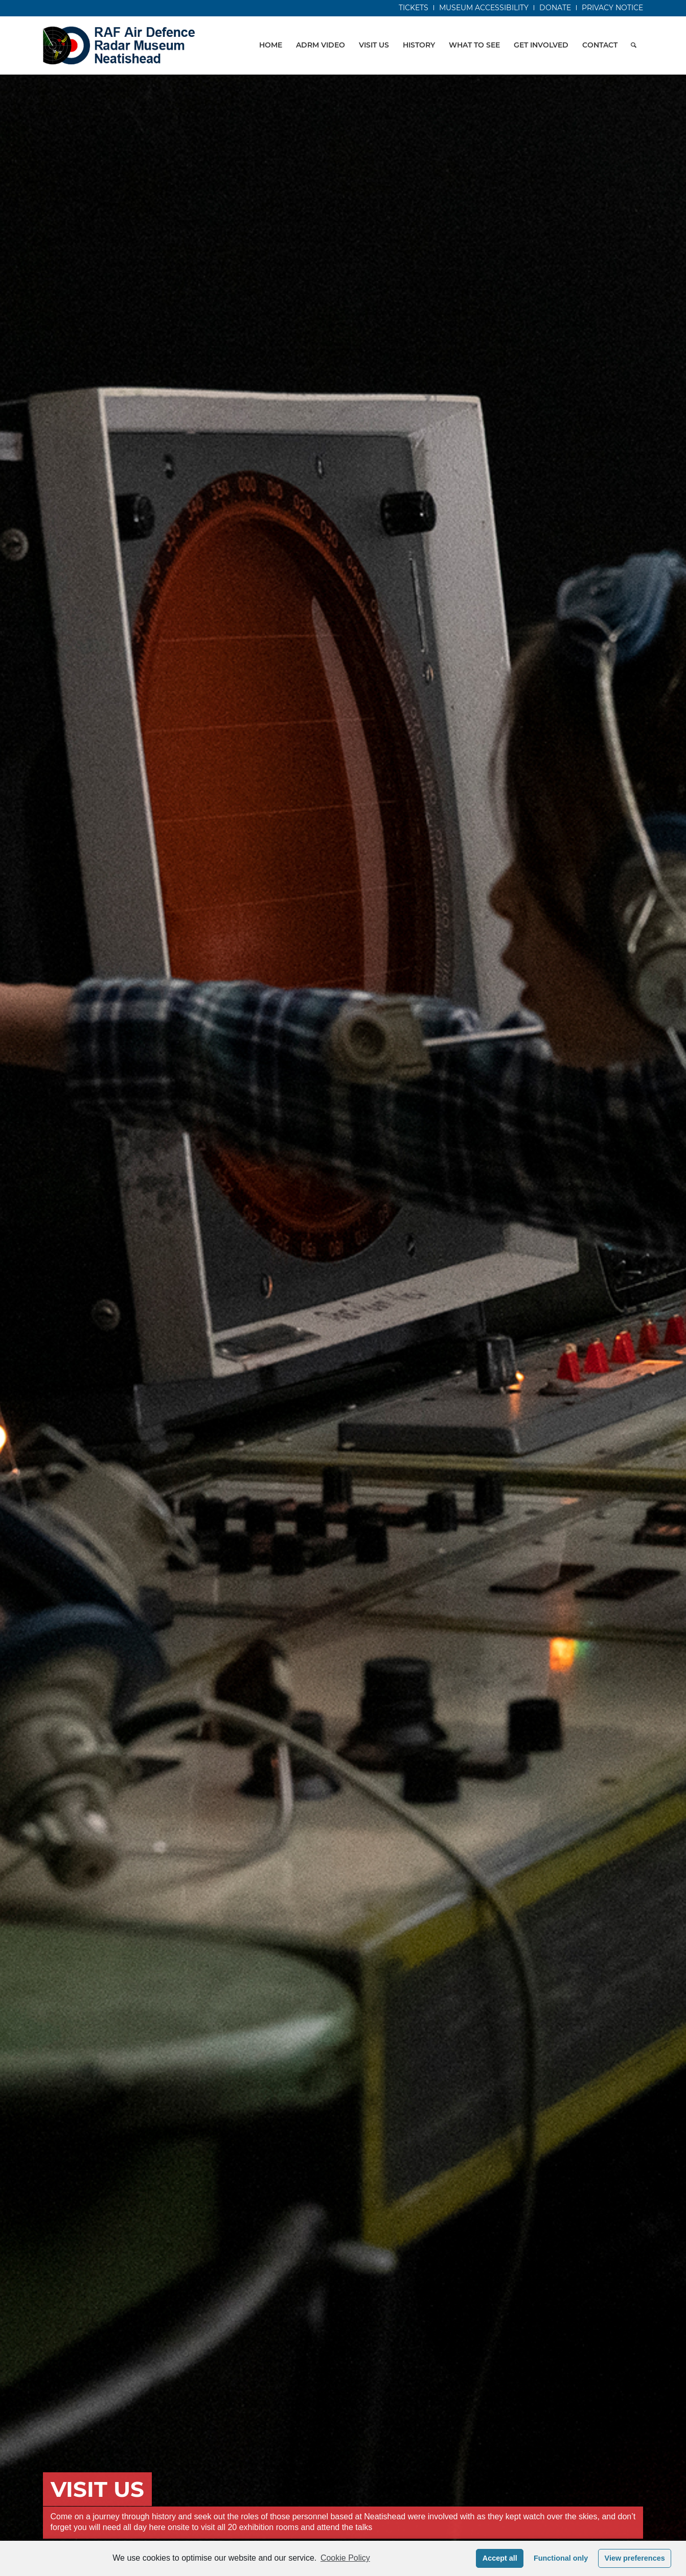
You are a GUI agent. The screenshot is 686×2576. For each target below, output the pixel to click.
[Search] (633, 45)
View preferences (635, 2558)
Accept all (500, 2558)
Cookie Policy (345, 2558)
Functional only (561, 2558)
